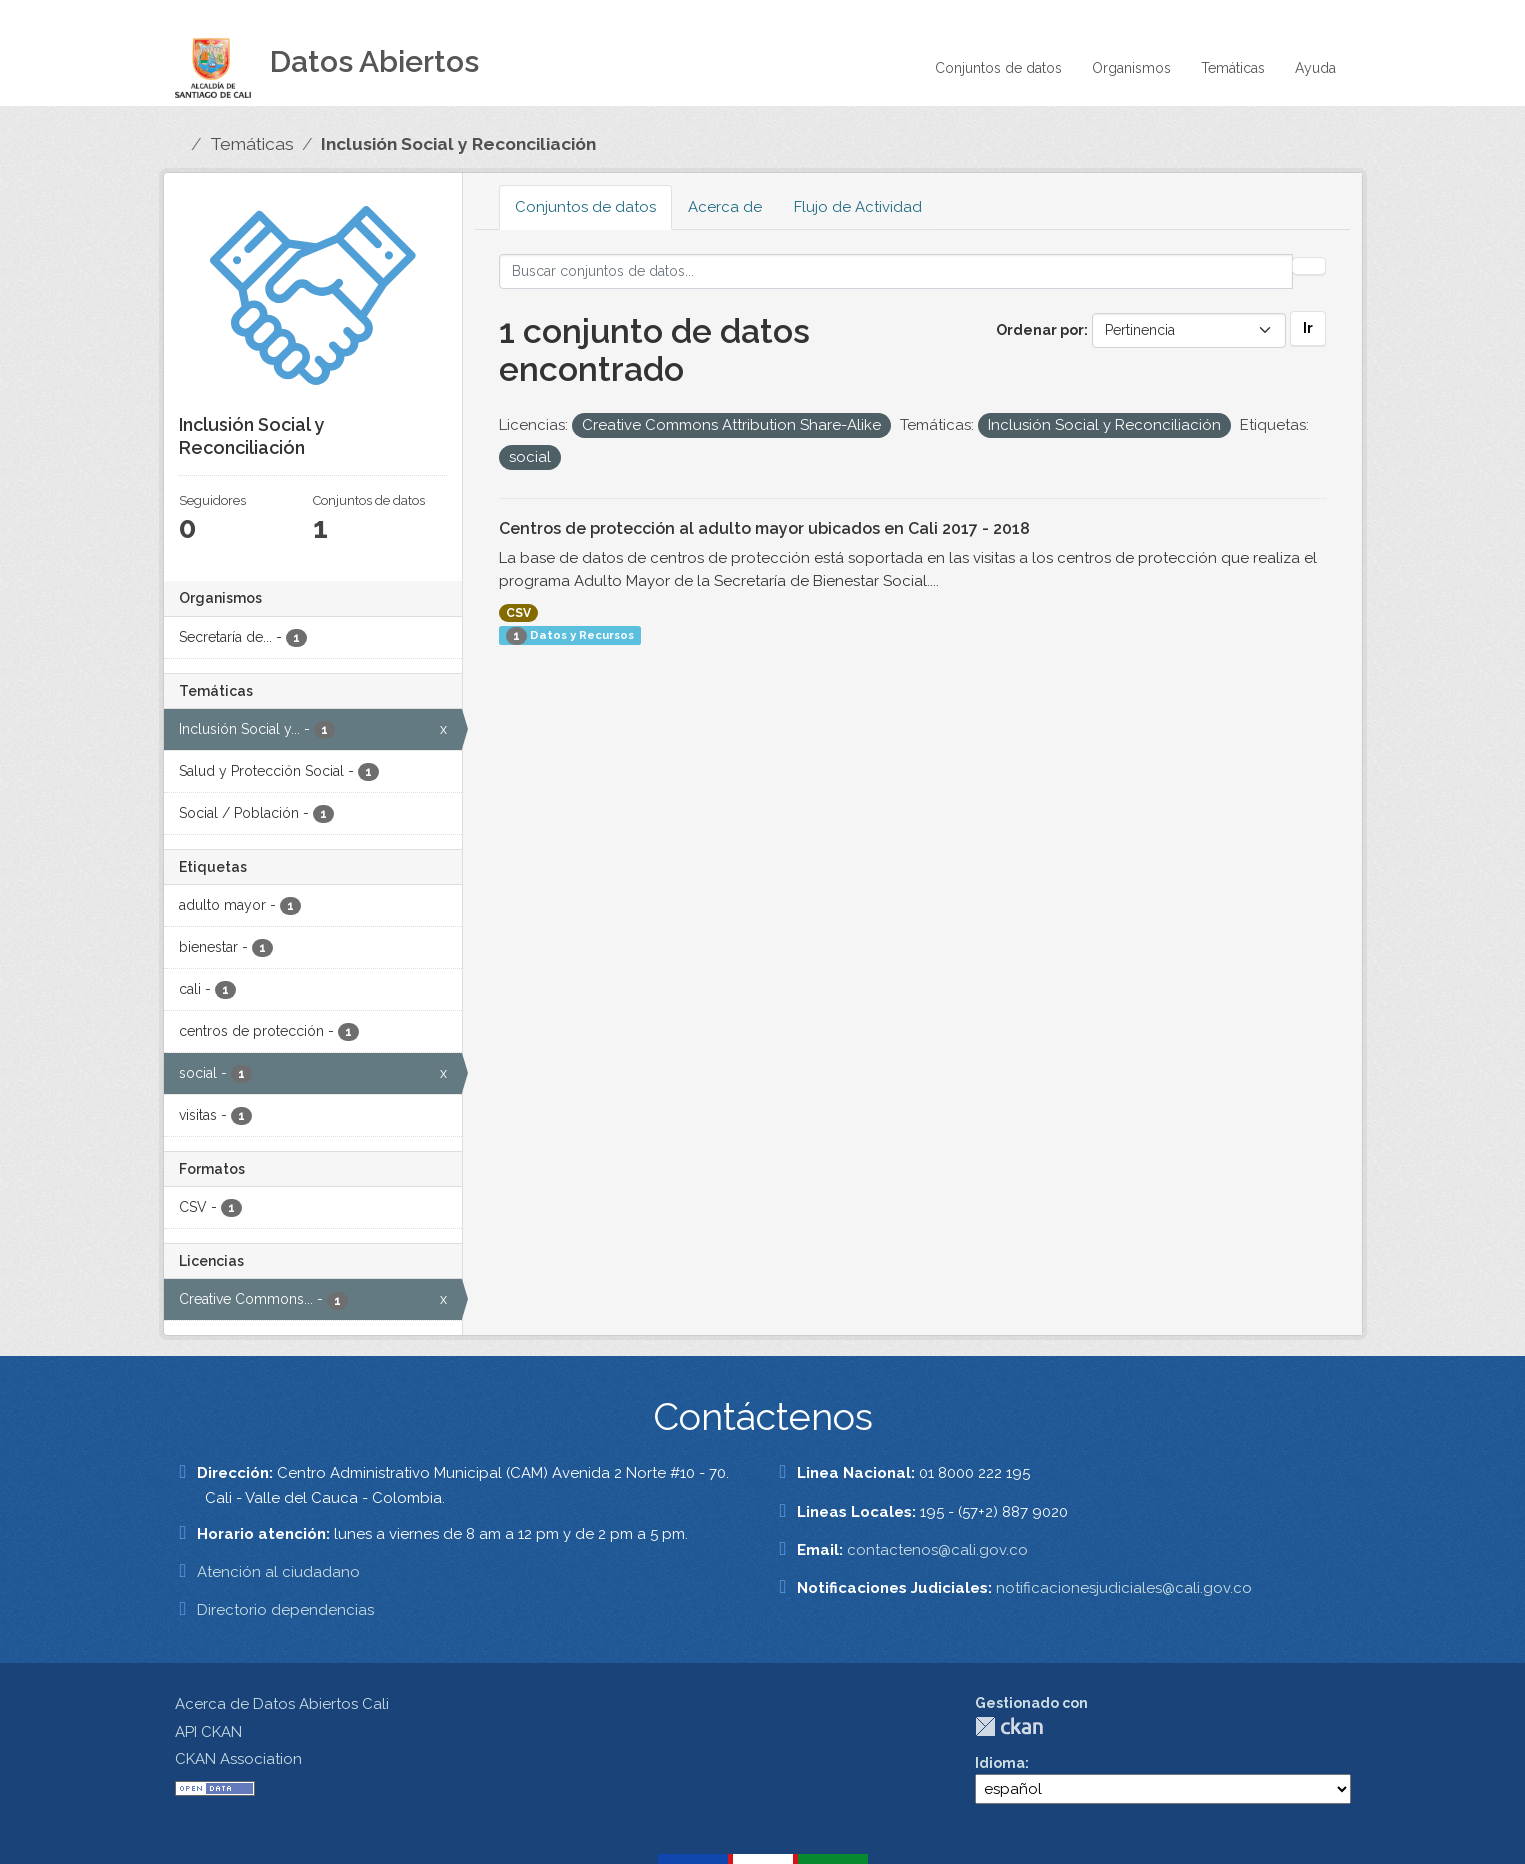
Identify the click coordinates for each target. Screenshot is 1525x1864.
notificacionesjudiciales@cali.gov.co (1124, 1588)
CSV (518, 613)
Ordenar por (1040, 330)
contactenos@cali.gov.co (937, 1550)
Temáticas (1233, 68)
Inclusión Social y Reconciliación (458, 144)
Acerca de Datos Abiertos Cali (282, 1704)
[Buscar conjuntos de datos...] (896, 271)
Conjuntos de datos (998, 68)
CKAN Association (238, 1759)
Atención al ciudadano (278, 1572)
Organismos (1131, 68)
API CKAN (208, 1732)
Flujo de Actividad (858, 207)
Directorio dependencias (285, 1610)
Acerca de (725, 207)
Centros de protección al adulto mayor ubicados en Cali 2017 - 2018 (764, 528)
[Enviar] (1309, 266)
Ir (1308, 328)
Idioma (1000, 1763)
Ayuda (1315, 68)
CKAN (1009, 1726)
